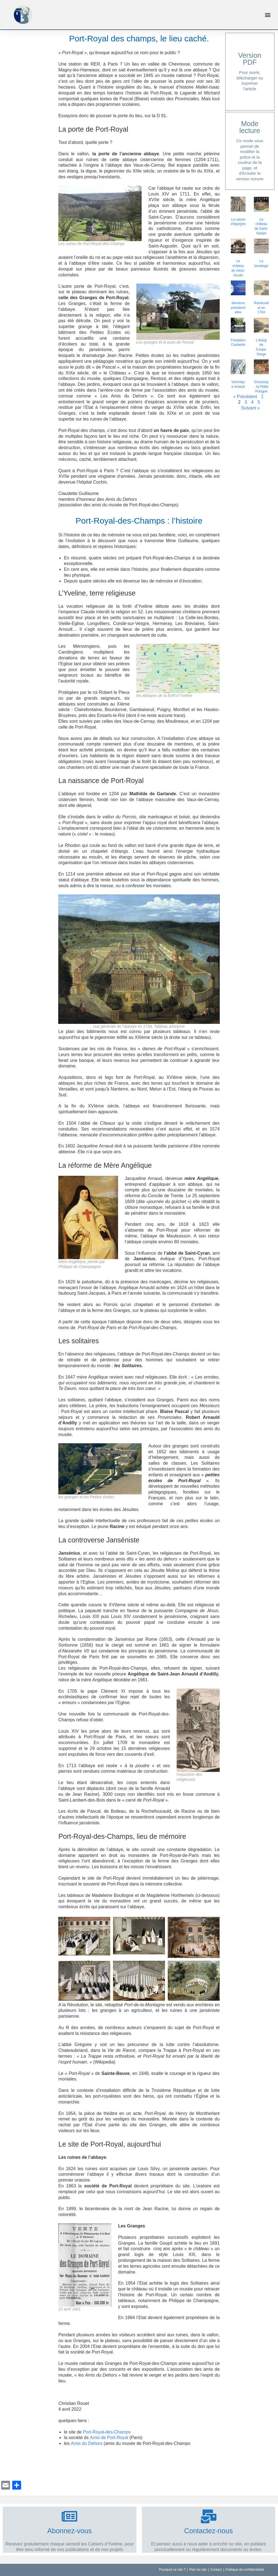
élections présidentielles (238, 307)
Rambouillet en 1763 (261, 307)
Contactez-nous (208, 2531)
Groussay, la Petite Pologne (261, 386)
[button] (267, 14)
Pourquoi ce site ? (172, 2570)
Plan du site (198, 2570)
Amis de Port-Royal (109, 2437)
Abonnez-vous (69, 2531)
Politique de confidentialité (245, 2570)
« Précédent (245, 396)
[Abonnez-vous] (69, 2516)
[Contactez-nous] (209, 2516)
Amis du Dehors (86, 2443)
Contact (216, 2570)
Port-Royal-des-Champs (107, 2432)
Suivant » (250, 408)
